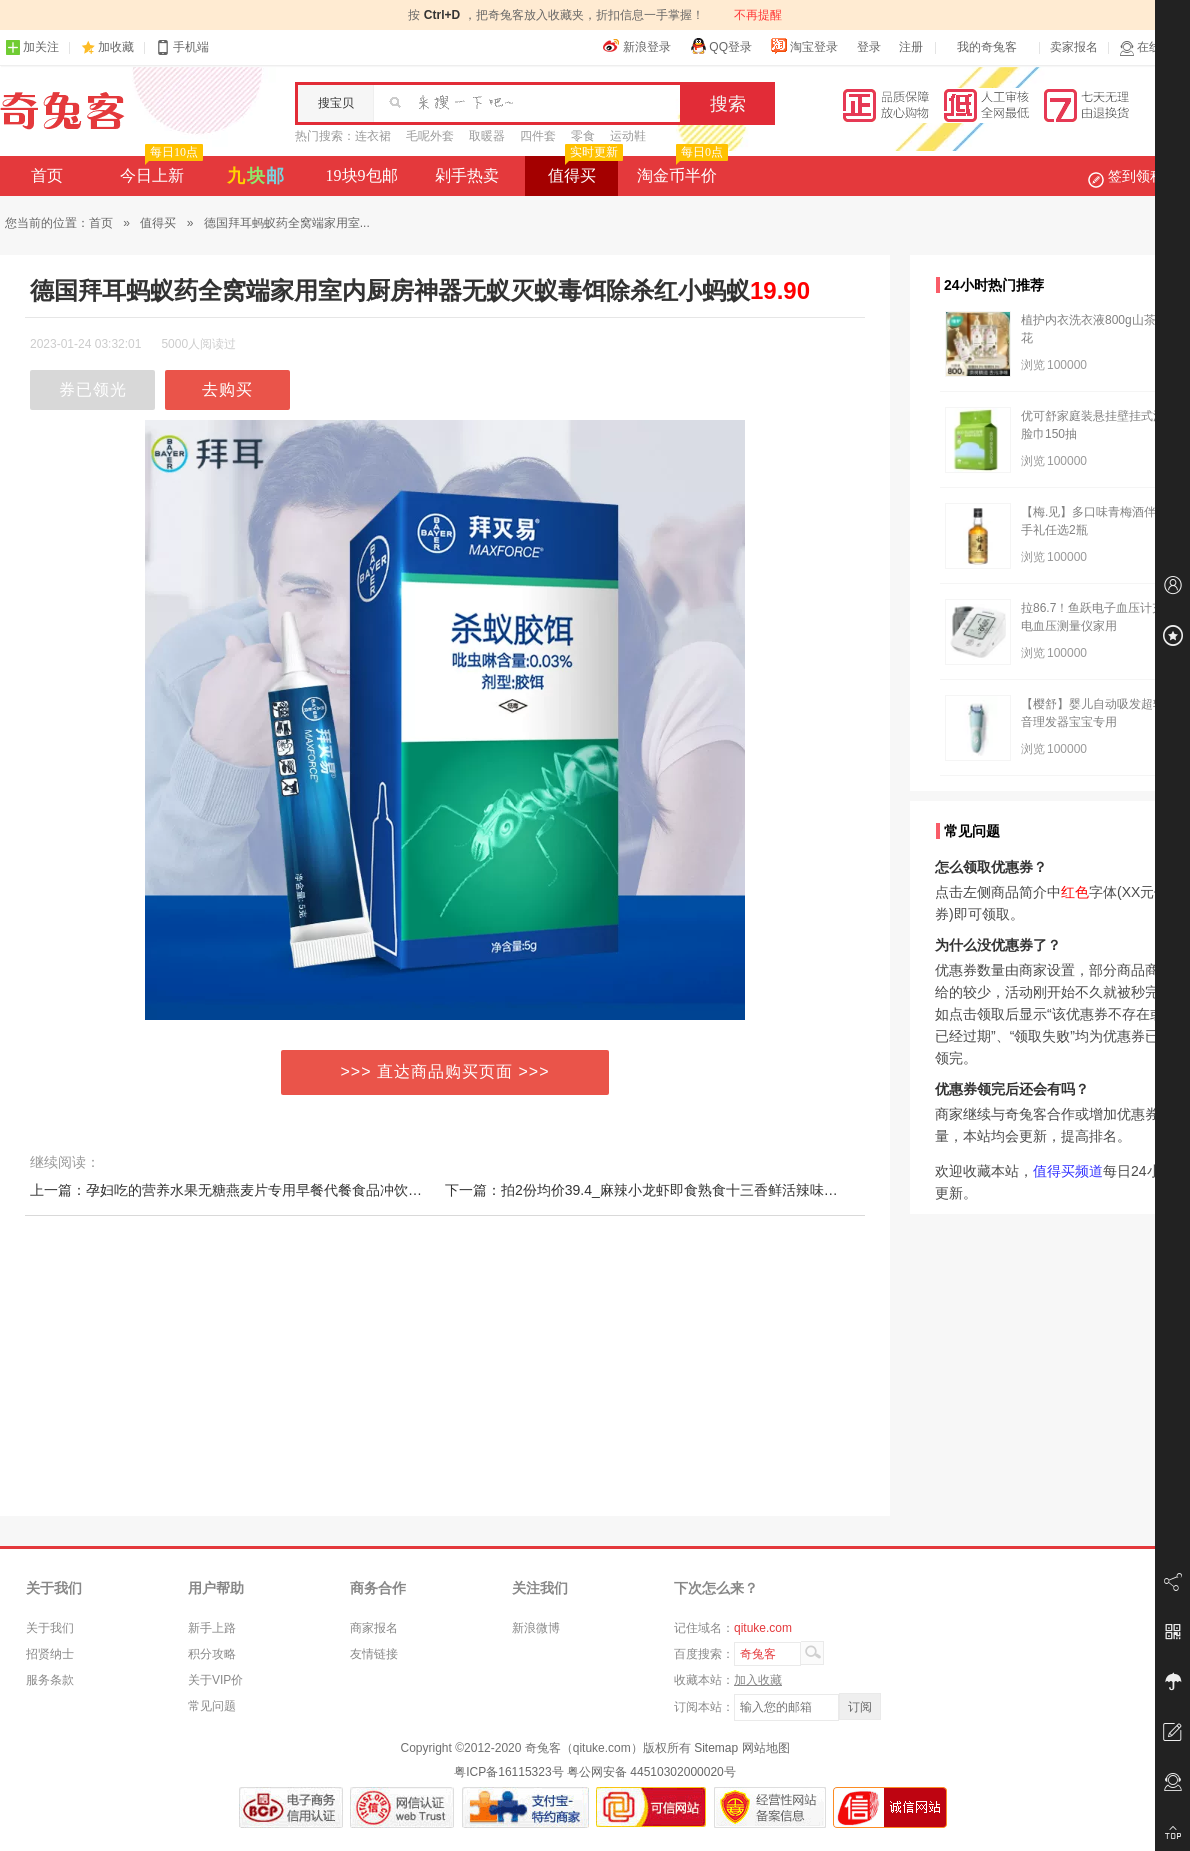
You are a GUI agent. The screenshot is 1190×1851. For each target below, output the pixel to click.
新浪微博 (536, 1628)
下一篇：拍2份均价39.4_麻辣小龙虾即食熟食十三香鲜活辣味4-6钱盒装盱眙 (679, 1190)
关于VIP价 (215, 1680)
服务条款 (50, 1680)
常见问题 (212, 1706)
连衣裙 (373, 136)
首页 (47, 175)
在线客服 (1152, 47)
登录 (869, 47)
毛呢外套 (430, 136)
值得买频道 (1068, 1171)
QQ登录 (720, 46)
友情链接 (374, 1654)
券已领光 (93, 389)
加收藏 (116, 47)
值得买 (583, 170)
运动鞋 (628, 136)
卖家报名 (1074, 47)
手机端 (182, 47)
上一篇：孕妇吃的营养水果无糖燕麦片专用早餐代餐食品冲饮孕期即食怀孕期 (268, 1190)
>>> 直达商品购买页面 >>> (445, 1071)
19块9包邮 (362, 175)
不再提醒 (758, 15)
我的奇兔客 (987, 47)
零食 (583, 136)
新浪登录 (637, 46)
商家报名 (374, 1628)
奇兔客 (62, 111)
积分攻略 (212, 1654)
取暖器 (487, 136)
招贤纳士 (50, 1654)
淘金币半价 (680, 170)
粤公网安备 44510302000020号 (651, 1772)
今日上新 (159, 170)
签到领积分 (1136, 176)
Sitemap (716, 1748)
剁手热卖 (467, 175)
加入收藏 (758, 1680)
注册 (911, 47)
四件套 (538, 136)
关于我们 (50, 1628)
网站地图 (766, 1748)
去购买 (227, 389)
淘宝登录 (804, 46)
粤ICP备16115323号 (508, 1772)
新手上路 (212, 1628)
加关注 (32, 47)
